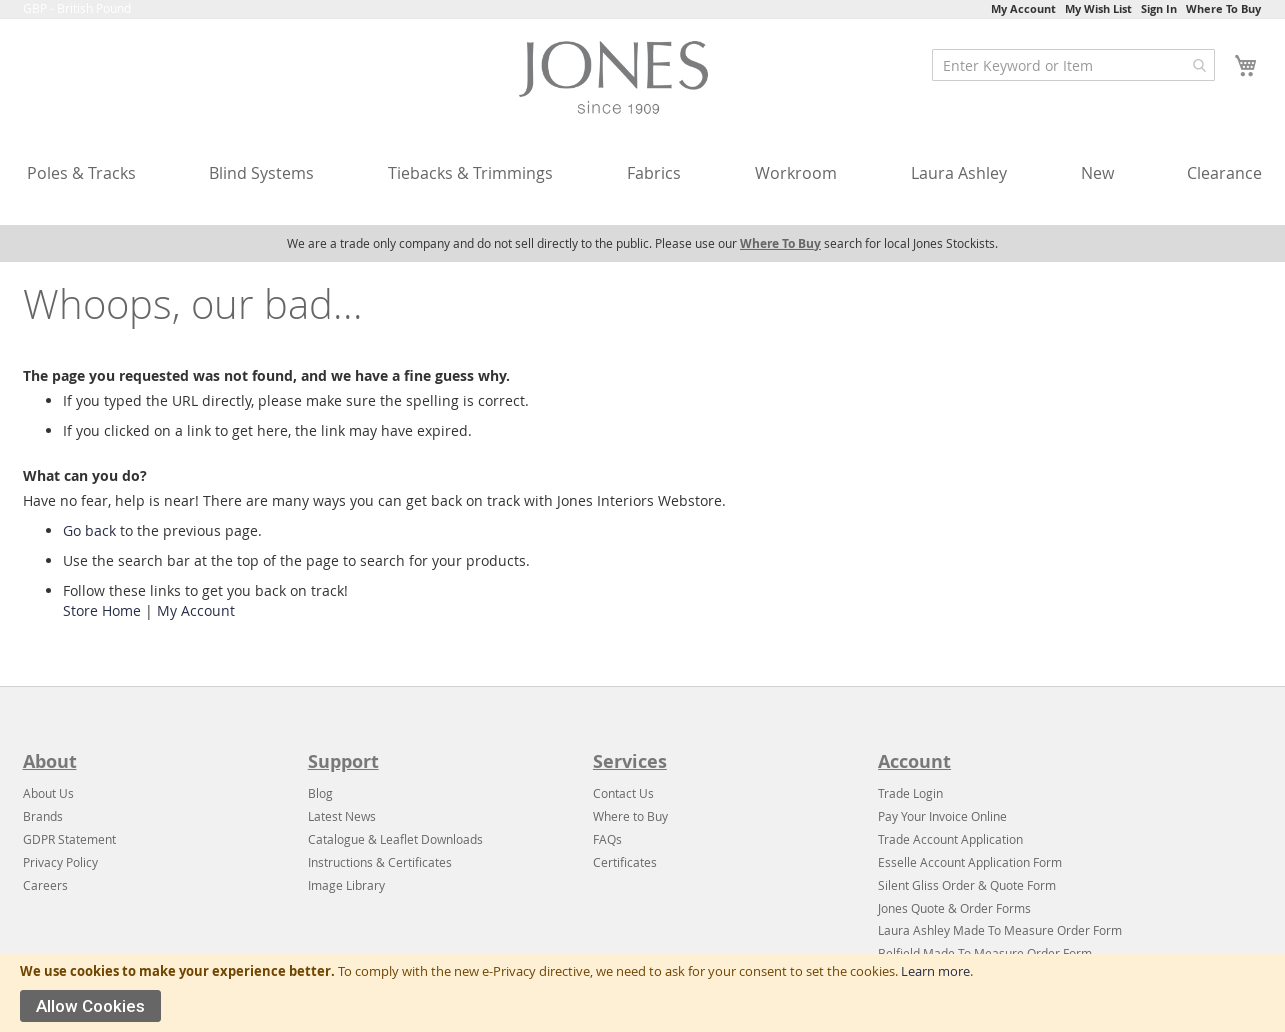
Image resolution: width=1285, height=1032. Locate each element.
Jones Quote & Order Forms (954, 908)
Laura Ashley (959, 173)
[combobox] (1073, 65)
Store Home (102, 610)
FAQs (607, 839)
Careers (45, 885)
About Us (48, 793)
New (1097, 173)
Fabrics (654, 173)
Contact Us (623, 793)
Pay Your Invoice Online (942, 816)
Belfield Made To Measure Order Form (985, 953)
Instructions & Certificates (380, 862)
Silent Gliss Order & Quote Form (967, 885)
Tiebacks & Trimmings (470, 173)
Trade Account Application (950, 839)
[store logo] (619, 82)
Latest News (342, 816)
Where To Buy (1223, 8)
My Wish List (1098, 8)
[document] (642, 993)
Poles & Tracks (81, 173)
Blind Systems (261, 173)
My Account (1023, 8)
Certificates (625, 862)
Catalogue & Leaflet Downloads (395, 839)
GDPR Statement (69, 839)
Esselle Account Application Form (970, 862)
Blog (320, 793)
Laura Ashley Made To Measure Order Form (1000, 930)
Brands (43, 816)
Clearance (1224, 173)
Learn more (935, 971)
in (938, 793)
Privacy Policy (60, 862)
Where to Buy (630, 816)
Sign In (1159, 8)
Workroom (796, 173)
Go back (89, 530)
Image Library (346, 885)
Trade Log (905, 793)
